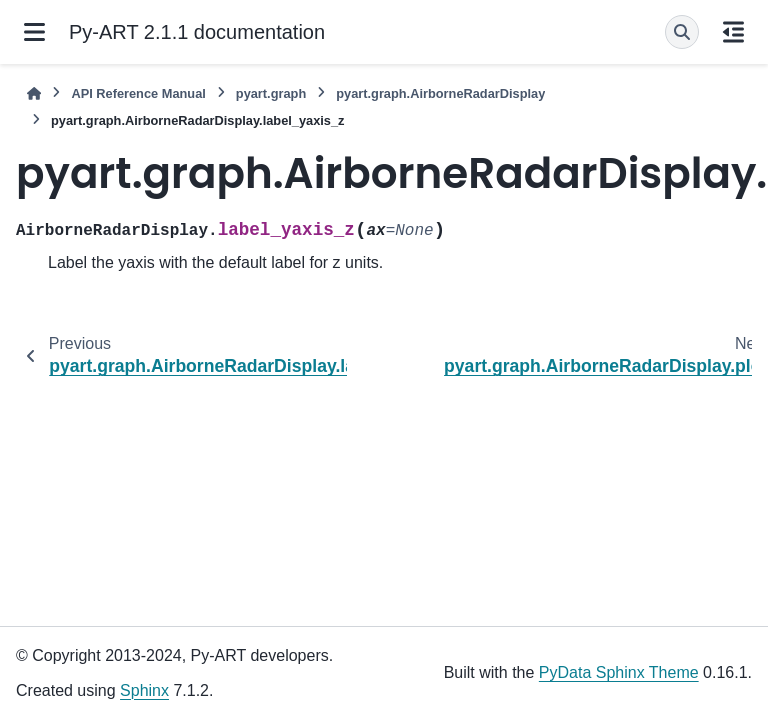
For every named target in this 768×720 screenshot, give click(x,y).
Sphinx (144, 690)
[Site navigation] (34, 32)
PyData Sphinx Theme (619, 672)
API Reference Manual (138, 93)
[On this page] (733, 32)
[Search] (682, 32)
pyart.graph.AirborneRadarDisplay (440, 93)
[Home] (34, 93)
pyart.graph (271, 93)
